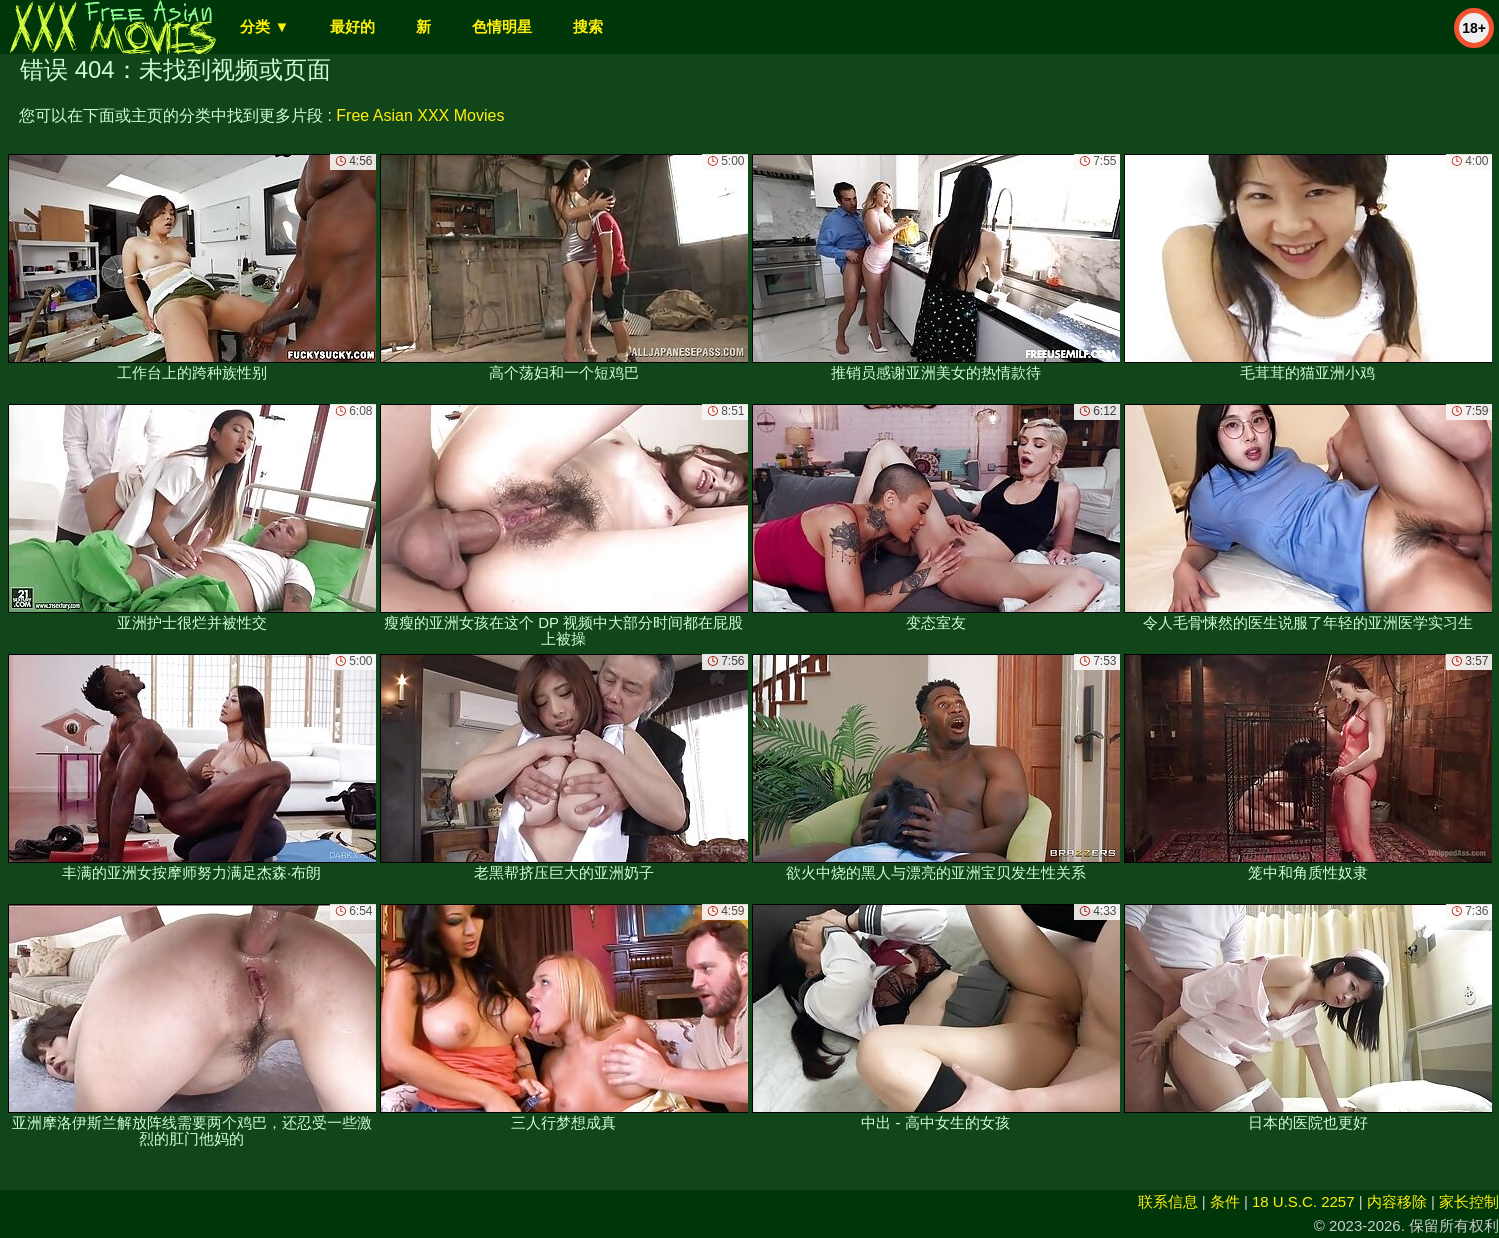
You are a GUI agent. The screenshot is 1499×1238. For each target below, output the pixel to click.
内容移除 (1397, 1201)
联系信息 (1168, 1201)
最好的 (352, 26)
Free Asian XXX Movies (420, 115)
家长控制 (1469, 1201)
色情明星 (502, 26)
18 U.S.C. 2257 (1303, 1201)
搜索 (588, 26)
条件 (1225, 1201)
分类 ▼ (264, 26)
